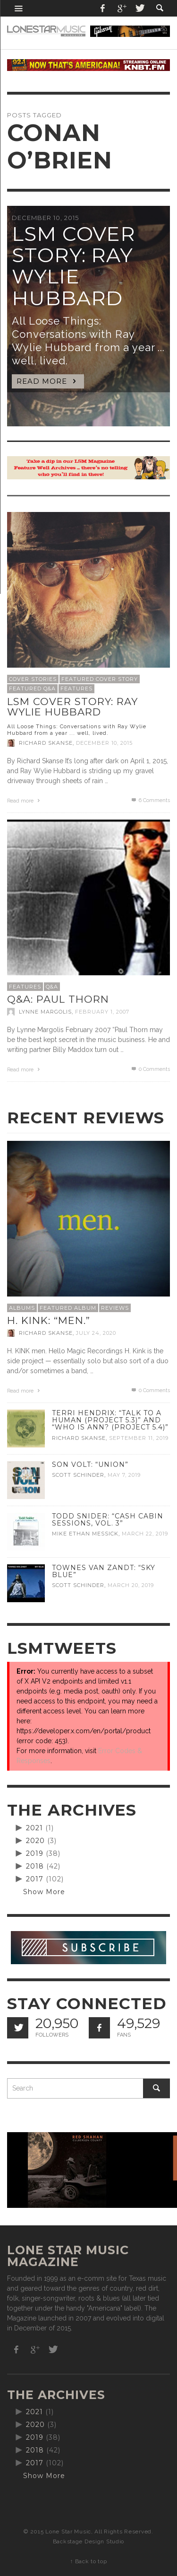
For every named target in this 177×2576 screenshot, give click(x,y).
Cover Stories (33, 679)
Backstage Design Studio (88, 2541)
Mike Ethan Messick (85, 1534)
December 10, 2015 (104, 743)
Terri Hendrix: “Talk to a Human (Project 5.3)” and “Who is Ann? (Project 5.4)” (110, 1420)
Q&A (52, 986)
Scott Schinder (78, 1475)
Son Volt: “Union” (90, 1464)
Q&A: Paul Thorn (58, 999)
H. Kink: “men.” (48, 1320)
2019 (34, 1853)
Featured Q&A (32, 688)
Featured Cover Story (99, 679)
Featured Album (68, 1308)
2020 (35, 1840)
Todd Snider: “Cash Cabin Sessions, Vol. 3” (107, 1519)
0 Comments (150, 1069)
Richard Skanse (46, 743)
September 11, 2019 (139, 1438)
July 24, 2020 (96, 1333)
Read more (24, 801)
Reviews (115, 1308)
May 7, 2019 (124, 1475)
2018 (35, 1866)
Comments (150, 800)
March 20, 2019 (131, 1585)
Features (76, 688)
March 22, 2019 (145, 1534)
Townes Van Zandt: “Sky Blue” (103, 1571)
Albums (22, 1308)
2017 (34, 1879)
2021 (34, 1828)
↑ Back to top (88, 2561)
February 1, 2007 (102, 1011)
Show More (44, 1892)
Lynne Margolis (45, 1011)
